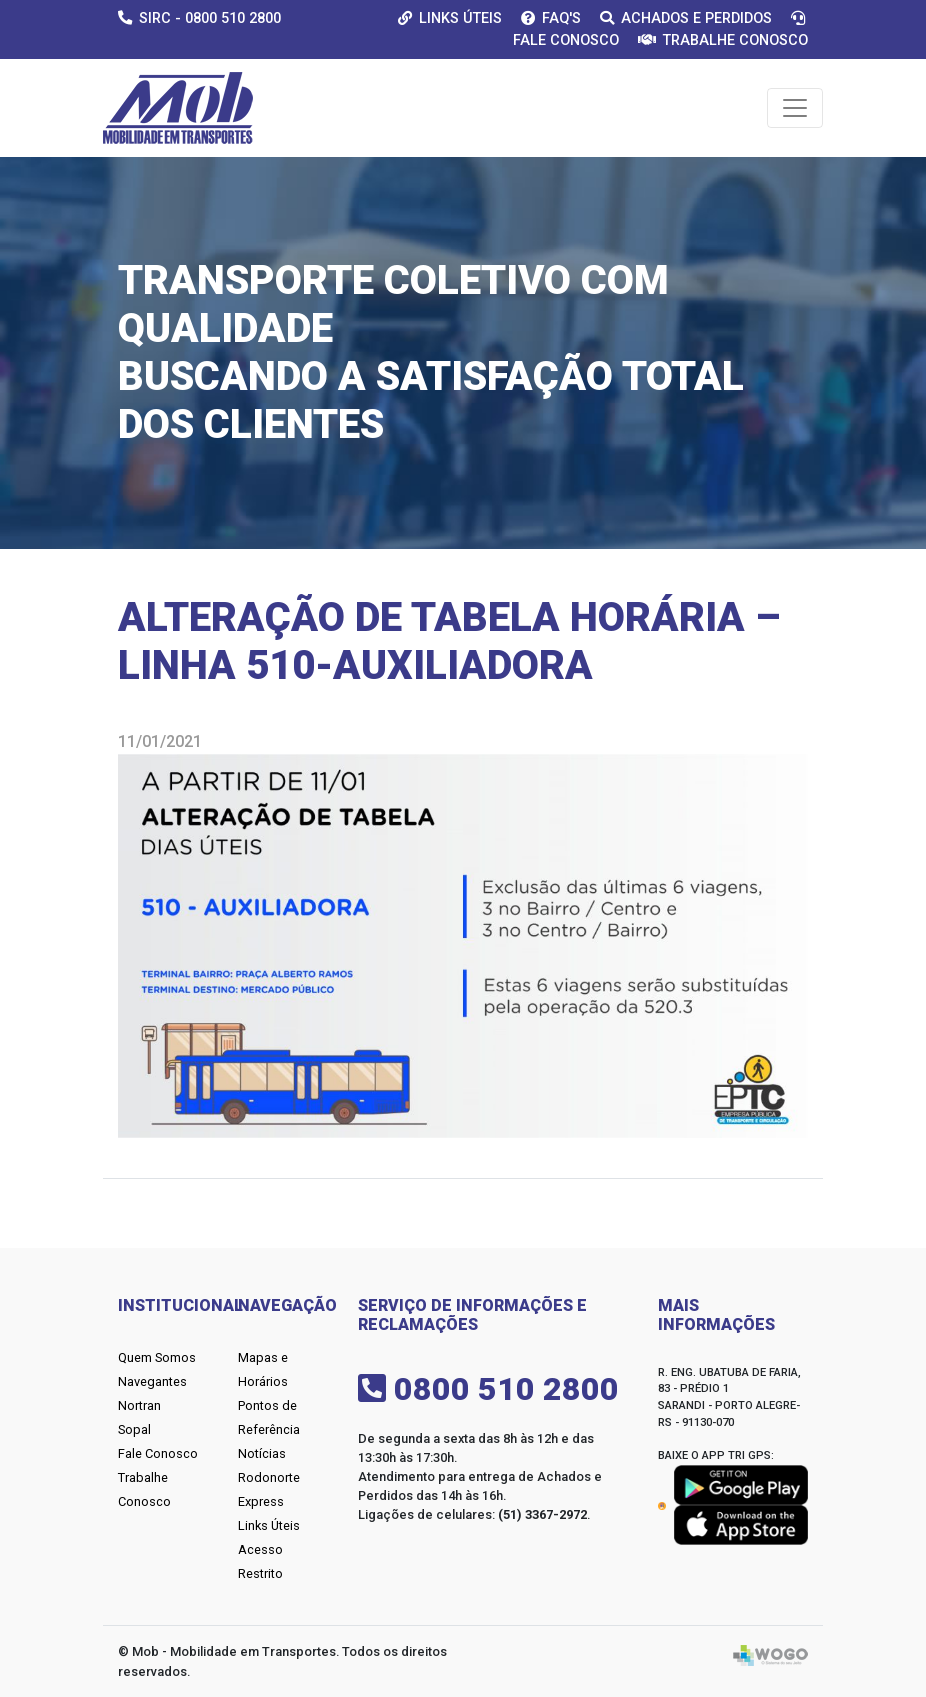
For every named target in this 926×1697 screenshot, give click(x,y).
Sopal (134, 1429)
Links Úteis (450, 18)
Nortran (139, 1405)
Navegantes (152, 1381)
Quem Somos (157, 1357)
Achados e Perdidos (686, 18)
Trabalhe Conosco (723, 40)
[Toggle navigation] (795, 108)
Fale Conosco (158, 1453)
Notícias (262, 1453)
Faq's (551, 18)
